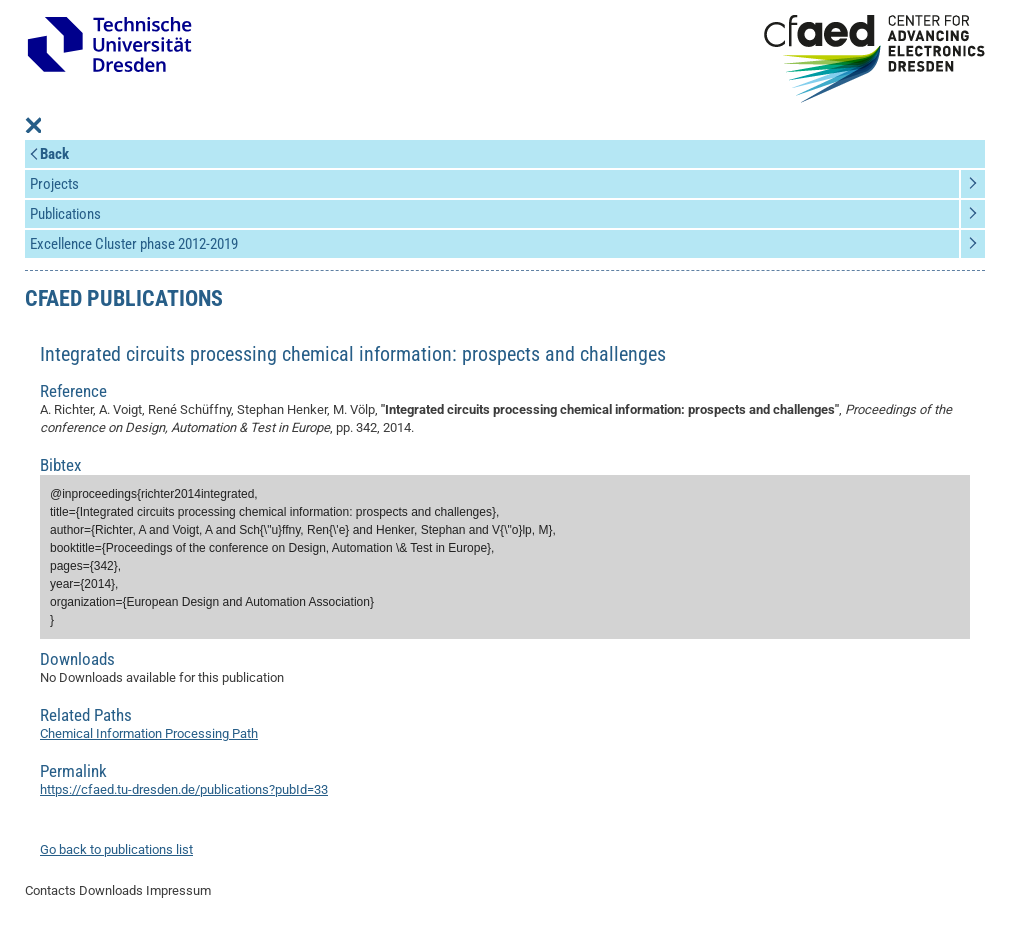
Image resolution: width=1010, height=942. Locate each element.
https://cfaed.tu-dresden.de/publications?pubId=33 (184, 789)
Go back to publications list (116, 849)
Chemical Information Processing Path (149, 733)
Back (54, 154)
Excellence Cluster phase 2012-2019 (134, 244)
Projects (54, 184)
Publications (65, 214)
